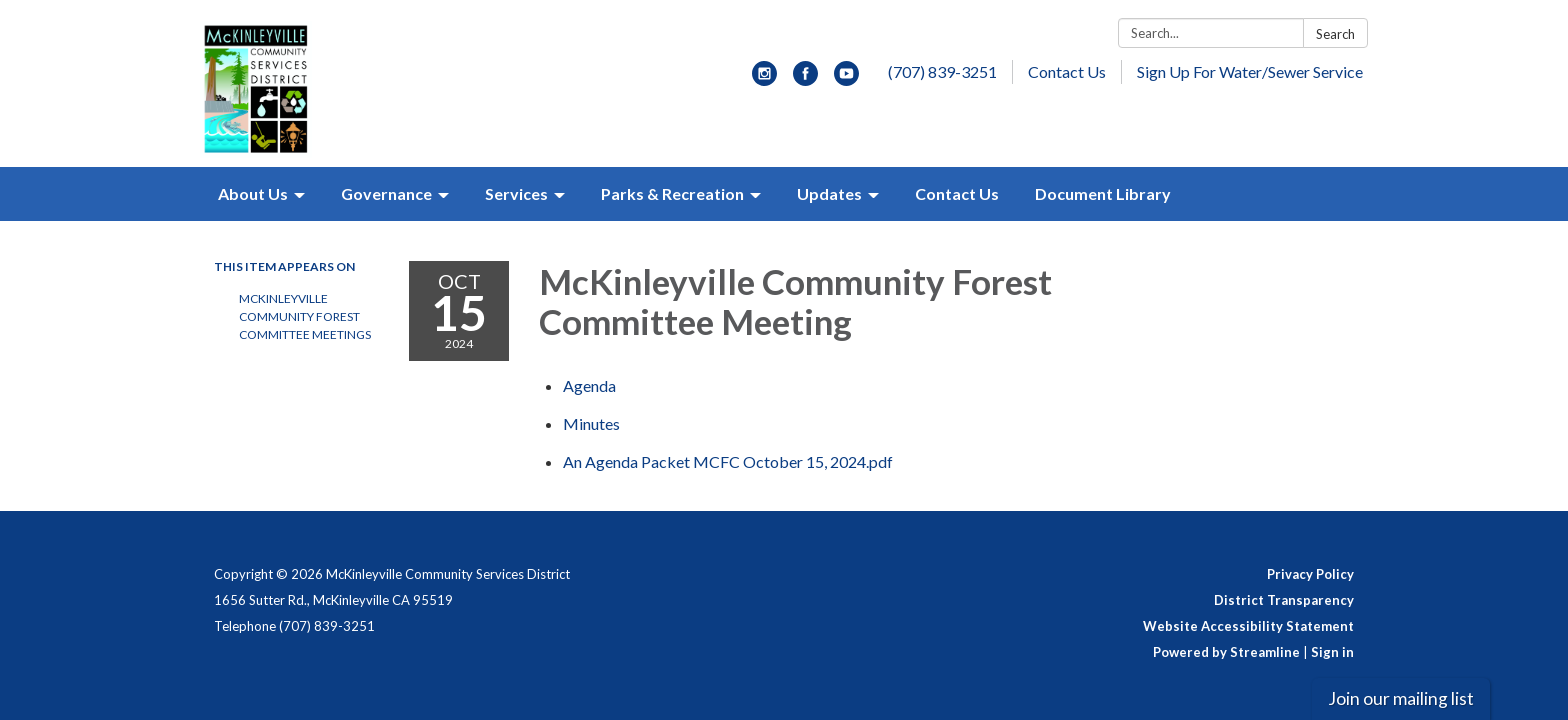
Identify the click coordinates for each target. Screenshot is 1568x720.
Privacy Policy (1310, 574)
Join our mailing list (1401, 698)
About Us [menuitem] (253, 193)
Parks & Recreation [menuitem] (672, 193)
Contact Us (1067, 71)
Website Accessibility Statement (1248, 626)
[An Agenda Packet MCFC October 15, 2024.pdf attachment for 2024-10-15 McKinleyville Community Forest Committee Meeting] (728, 461)
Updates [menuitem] (829, 193)
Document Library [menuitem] (1103, 193)
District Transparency (1284, 600)
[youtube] (846, 79)
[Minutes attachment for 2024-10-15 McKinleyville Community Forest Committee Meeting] (591, 423)
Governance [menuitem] (386, 193)
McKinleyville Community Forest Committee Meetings (305, 316)
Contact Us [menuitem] (957, 193)
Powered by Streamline (1226, 652)
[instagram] (764, 79)
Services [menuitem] (516, 193)
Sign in (1332, 652)
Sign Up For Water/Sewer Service (1250, 71)
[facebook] (805, 79)
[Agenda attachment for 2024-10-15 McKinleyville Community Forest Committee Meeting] (589, 385)
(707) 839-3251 (942, 71)
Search (1335, 34)
